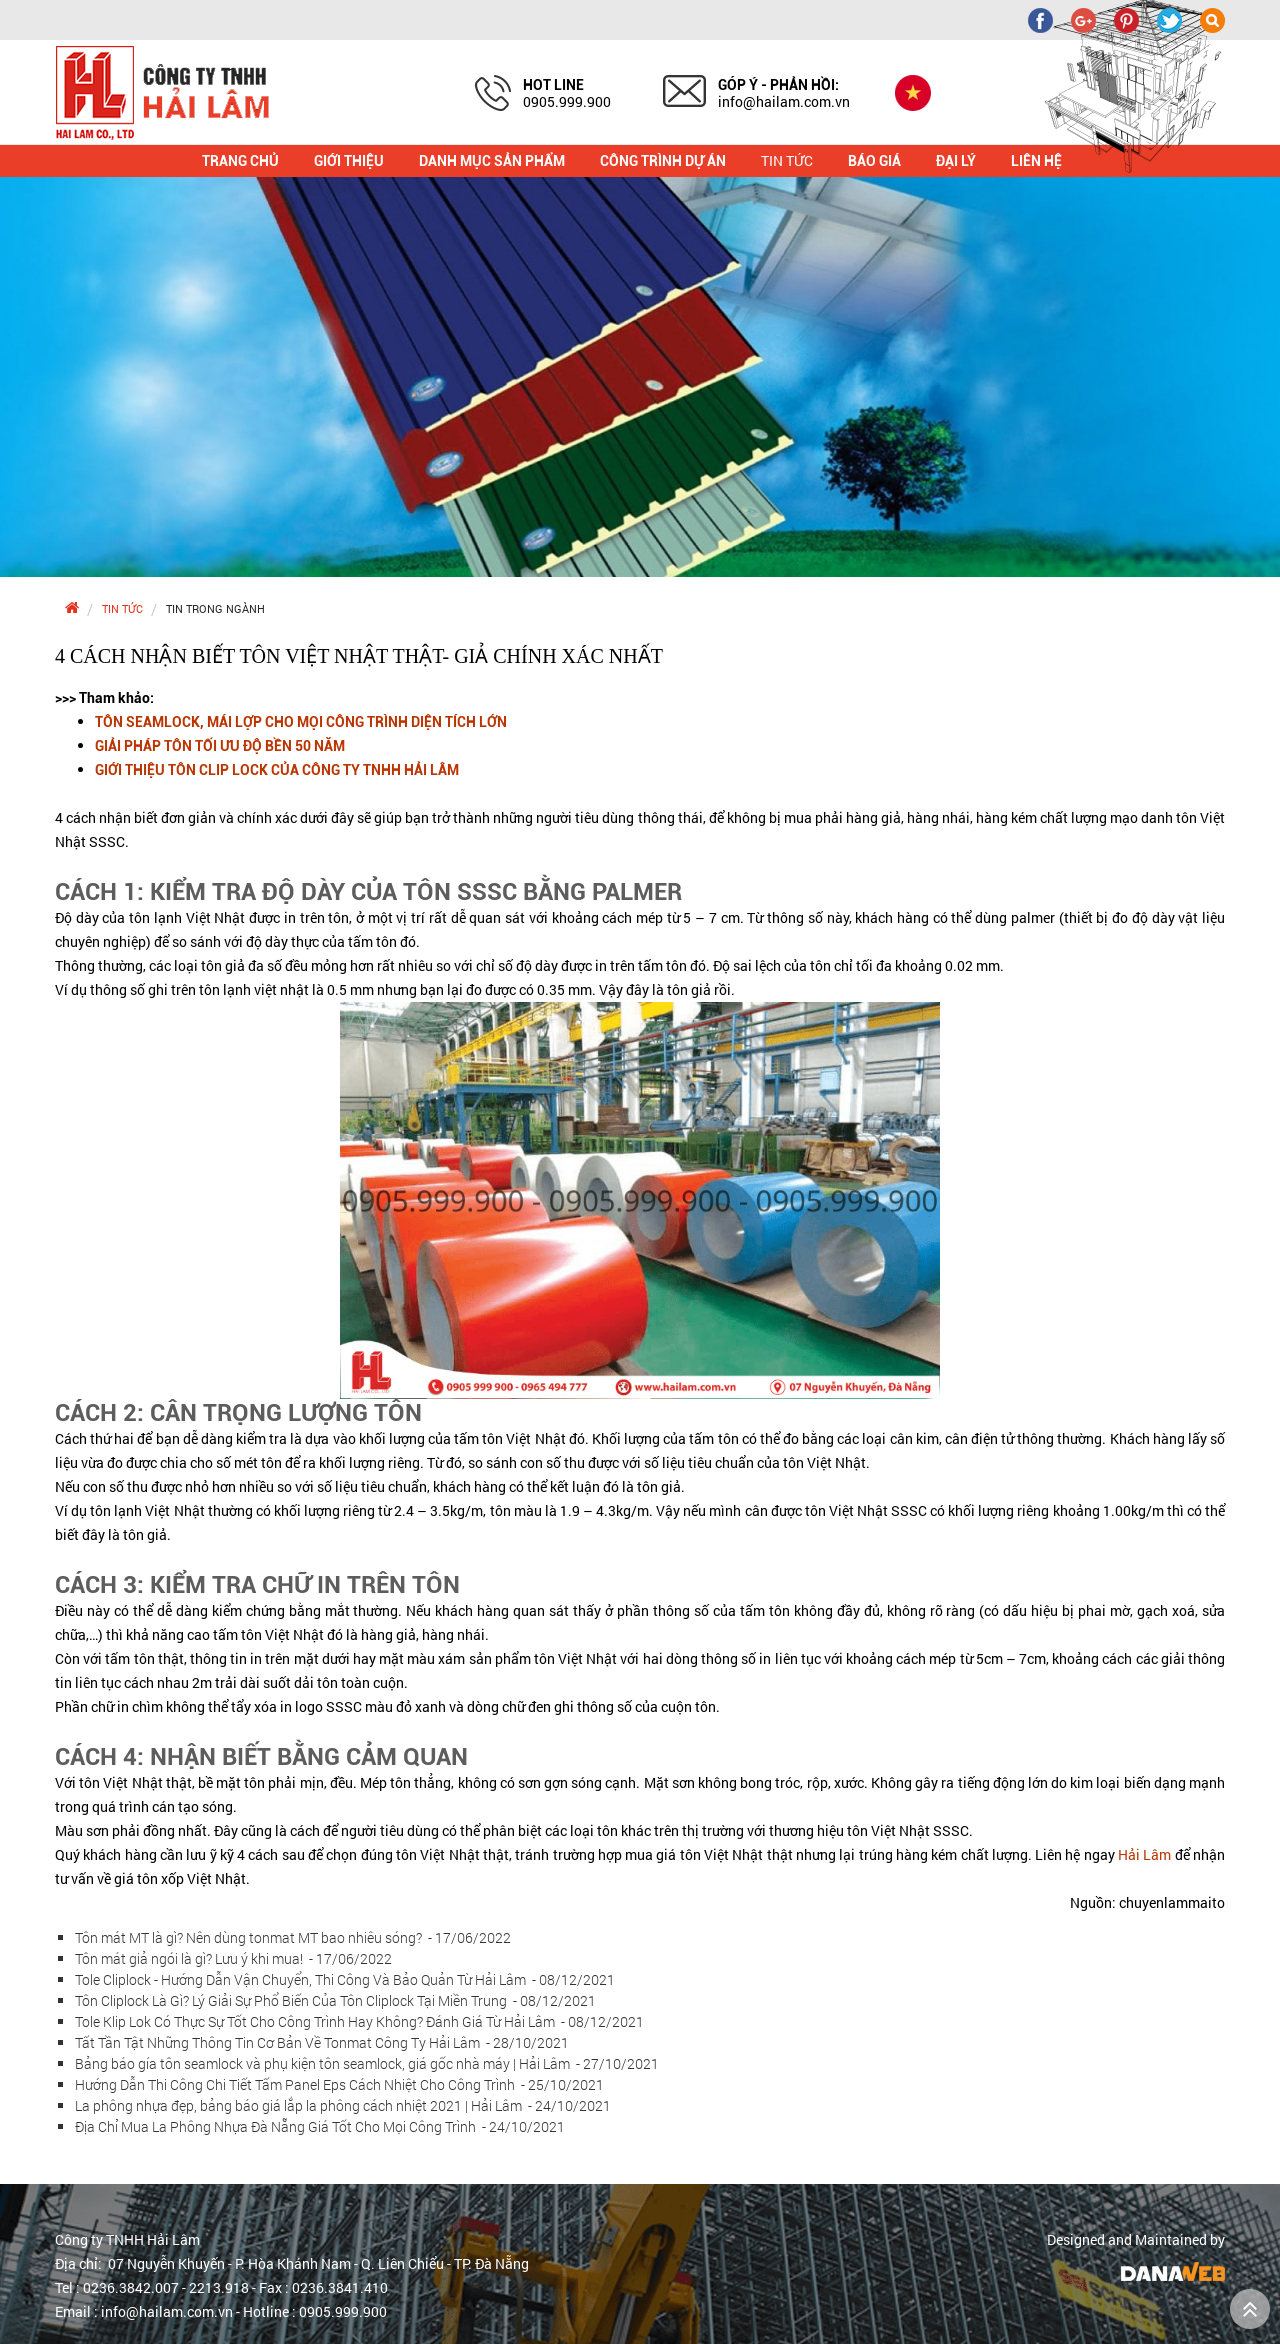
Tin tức (122, 608)
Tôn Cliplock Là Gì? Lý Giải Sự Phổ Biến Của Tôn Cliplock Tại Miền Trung (335, 2000)
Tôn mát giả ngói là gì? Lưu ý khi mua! (233, 1958)
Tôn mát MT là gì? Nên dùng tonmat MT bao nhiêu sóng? (293, 1937)
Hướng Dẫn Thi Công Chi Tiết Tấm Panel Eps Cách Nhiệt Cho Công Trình (339, 2084)
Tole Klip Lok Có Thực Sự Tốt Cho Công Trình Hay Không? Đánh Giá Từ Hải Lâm (359, 2021)
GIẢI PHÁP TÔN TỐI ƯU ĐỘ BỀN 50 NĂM (220, 746)
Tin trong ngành (215, 608)
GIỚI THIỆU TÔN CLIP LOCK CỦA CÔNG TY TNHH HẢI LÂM (277, 770)
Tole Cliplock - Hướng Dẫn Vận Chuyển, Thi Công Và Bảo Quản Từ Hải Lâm (345, 1979)
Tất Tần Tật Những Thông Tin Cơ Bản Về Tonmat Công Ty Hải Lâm (322, 2042)
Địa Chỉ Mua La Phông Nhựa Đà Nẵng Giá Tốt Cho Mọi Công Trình (320, 2126)
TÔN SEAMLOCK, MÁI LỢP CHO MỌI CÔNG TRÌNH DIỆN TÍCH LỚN (301, 722)
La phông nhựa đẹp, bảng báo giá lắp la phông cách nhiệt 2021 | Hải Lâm (343, 2105)
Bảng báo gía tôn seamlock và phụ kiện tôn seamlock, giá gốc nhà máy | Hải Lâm (367, 2063)
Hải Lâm (1144, 1854)
